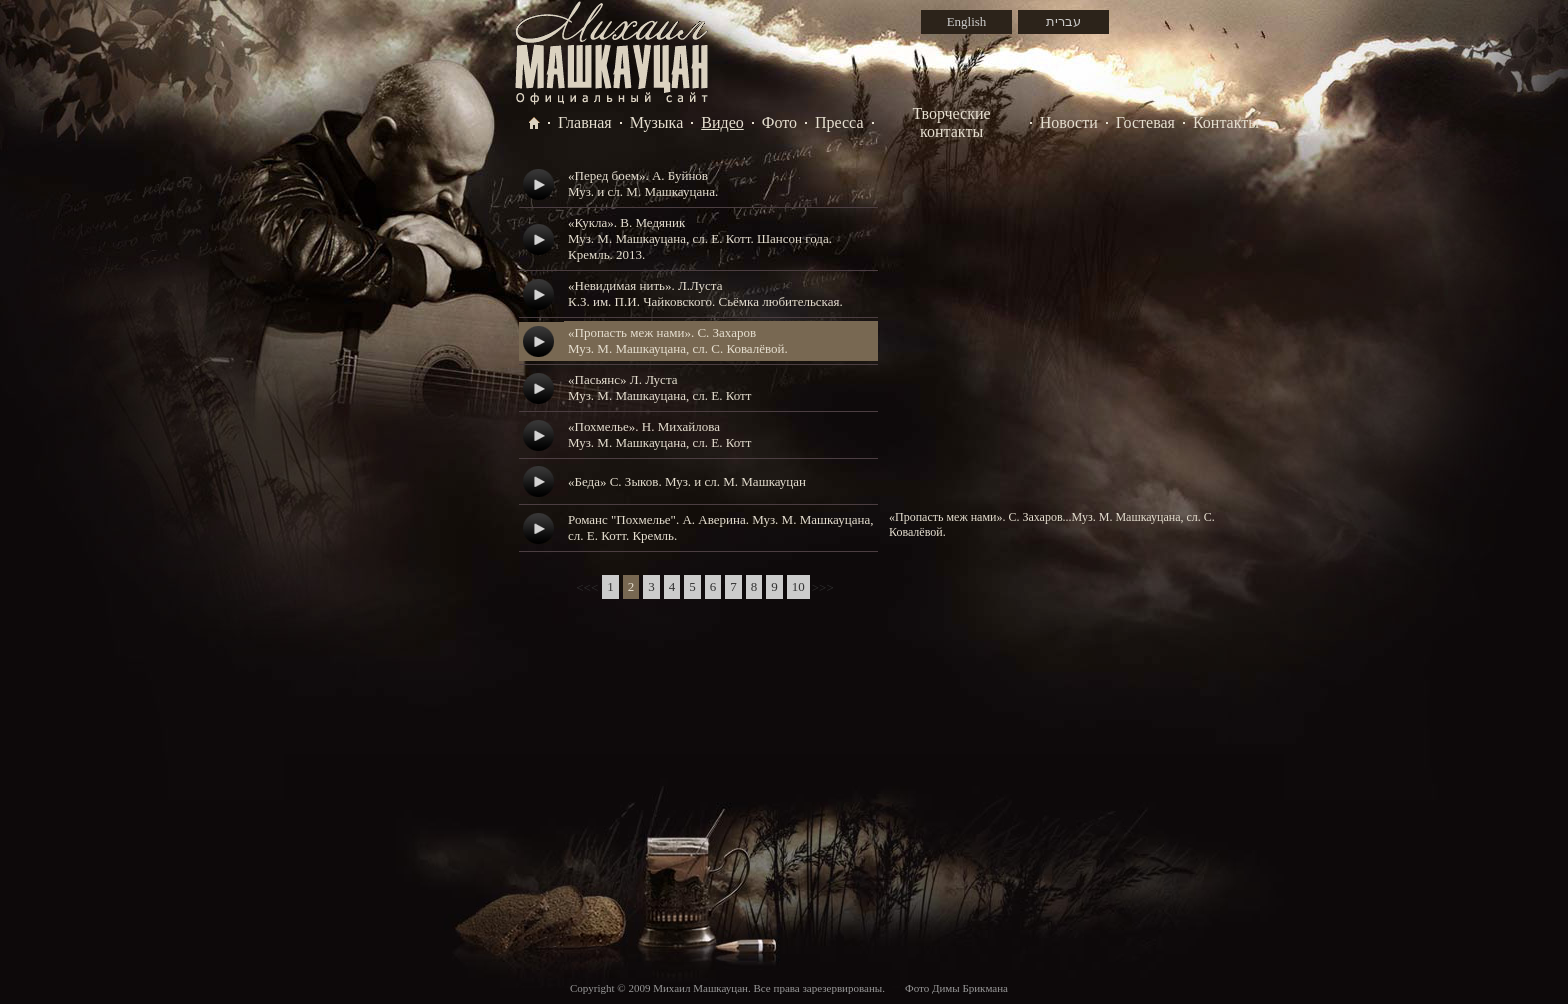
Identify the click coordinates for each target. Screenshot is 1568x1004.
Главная (585, 122)
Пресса (839, 122)
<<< (587, 587)
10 (798, 586)
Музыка (657, 122)
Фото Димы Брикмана (956, 988)
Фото (779, 122)
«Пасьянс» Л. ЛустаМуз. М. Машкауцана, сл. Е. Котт (659, 387)
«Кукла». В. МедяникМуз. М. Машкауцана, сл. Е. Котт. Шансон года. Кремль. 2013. (700, 238)
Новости (1069, 122)
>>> (823, 587)
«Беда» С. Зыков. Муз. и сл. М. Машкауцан (687, 481)
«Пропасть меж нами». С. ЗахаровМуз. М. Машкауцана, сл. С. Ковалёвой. (678, 340)
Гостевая (1145, 122)
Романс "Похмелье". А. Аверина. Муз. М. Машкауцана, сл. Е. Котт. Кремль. (720, 527)
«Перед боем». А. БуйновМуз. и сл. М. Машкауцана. (643, 183)
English (967, 21)
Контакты (1226, 122)
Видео (722, 122)
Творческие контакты (952, 122)
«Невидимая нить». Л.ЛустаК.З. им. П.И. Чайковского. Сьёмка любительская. (705, 293)
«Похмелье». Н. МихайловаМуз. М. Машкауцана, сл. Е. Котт (659, 434)
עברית (1063, 21)
